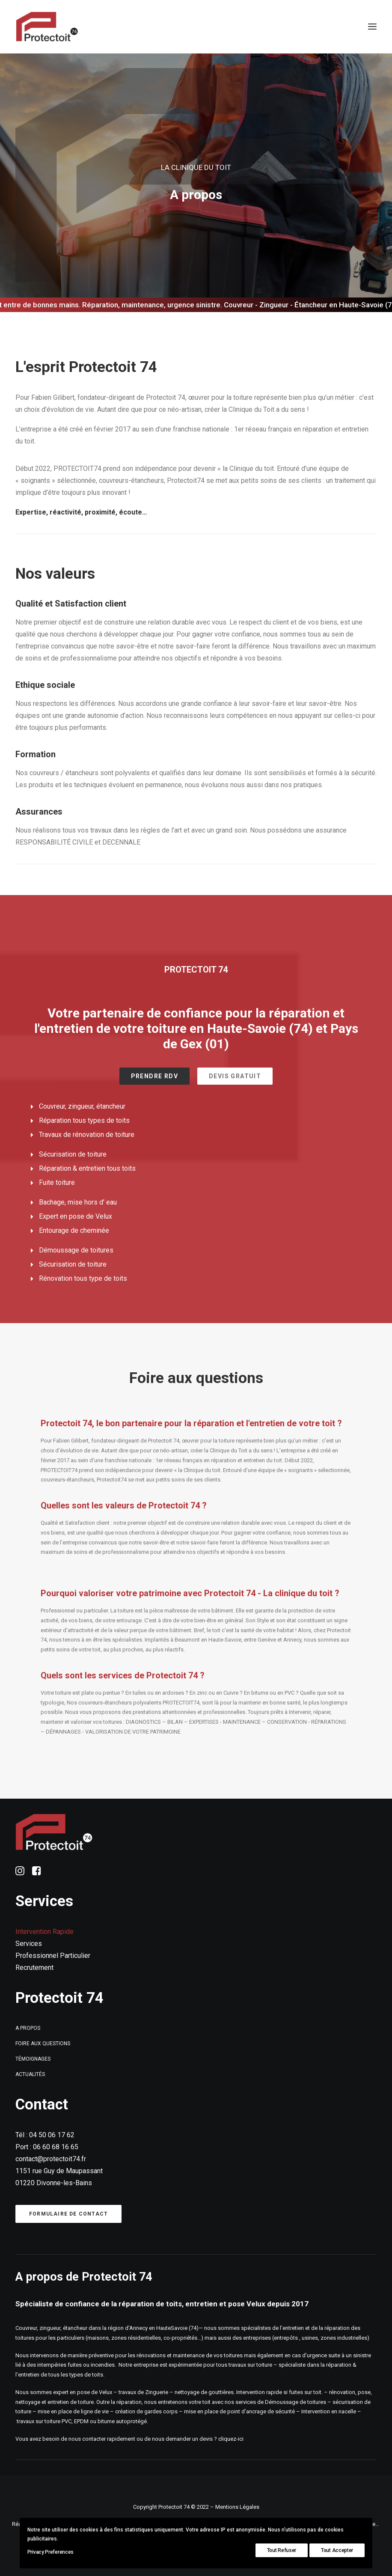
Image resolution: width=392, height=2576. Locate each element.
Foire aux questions (42, 2044)
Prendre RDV (154, 1076)
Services (28, 1943)
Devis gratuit (235, 1076)
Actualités (30, 2074)
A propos (27, 2028)
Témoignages (32, 2059)
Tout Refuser (281, 2550)
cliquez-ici (231, 2439)
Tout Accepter (337, 2550)
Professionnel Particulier (52, 1955)
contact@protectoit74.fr (50, 2159)
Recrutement (34, 1967)
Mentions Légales (237, 2507)
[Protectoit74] (46, 27)
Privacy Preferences (50, 2552)
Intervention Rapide (44, 1932)
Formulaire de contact (68, 2214)
